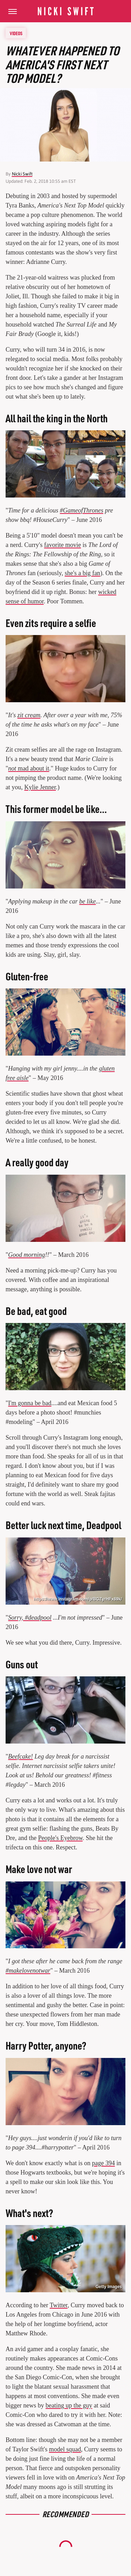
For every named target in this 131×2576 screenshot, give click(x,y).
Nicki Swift (22, 174)
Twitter (58, 2305)
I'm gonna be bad (29, 1403)
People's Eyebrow (60, 1837)
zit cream (29, 715)
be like (87, 901)
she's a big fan (82, 573)
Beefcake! (20, 1756)
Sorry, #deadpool (29, 1617)
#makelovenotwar (28, 1970)
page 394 (103, 2163)
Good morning (26, 1254)
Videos (16, 33)
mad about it (28, 768)
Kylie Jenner (40, 787)
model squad (65, 2449)
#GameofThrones (81, 510)
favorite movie (62, 544)
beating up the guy (68, 2405)
